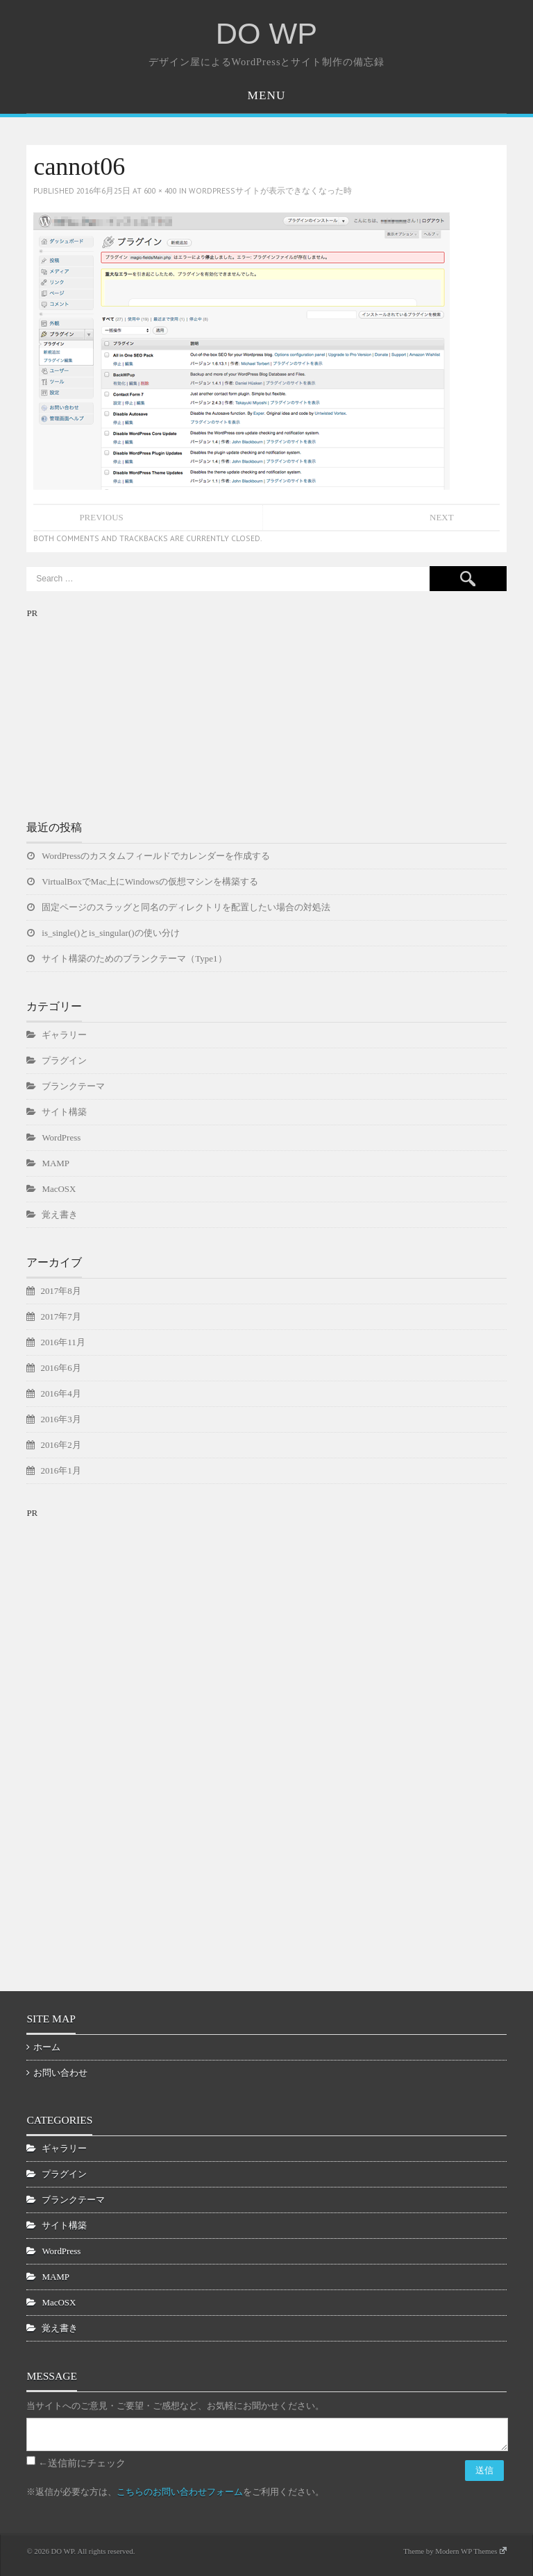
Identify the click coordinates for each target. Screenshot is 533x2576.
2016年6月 (60, 1368)
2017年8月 (60, 1291)
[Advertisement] (130, 708)
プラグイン (64, 1060)
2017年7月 (60, 1316)
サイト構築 (64, 1112)
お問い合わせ (60, 2072)
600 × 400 (160, 190)
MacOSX (59, 1189)
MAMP (55, 1163)
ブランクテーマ (73, 1086)
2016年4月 (60, 1393)
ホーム (46, 2047)
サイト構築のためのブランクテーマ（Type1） (134, 958)
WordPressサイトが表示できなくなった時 (270, 190)
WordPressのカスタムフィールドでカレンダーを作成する (156, 856)
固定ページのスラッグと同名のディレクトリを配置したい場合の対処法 (186, 907)
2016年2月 (60, 1445)
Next (442, 517)
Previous (101, 517)
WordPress (61, 1137)
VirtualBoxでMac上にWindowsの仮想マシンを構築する (150, 881)
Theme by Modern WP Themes (454, 2551)
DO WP (266, 33)
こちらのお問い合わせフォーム (180, 2492)
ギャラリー (64, 1035)
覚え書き (60, 1214)
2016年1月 (60, 1470)
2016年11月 (62, 1342)
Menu (267, 95)
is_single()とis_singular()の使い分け (110, 933)
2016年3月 (60, 1419)
